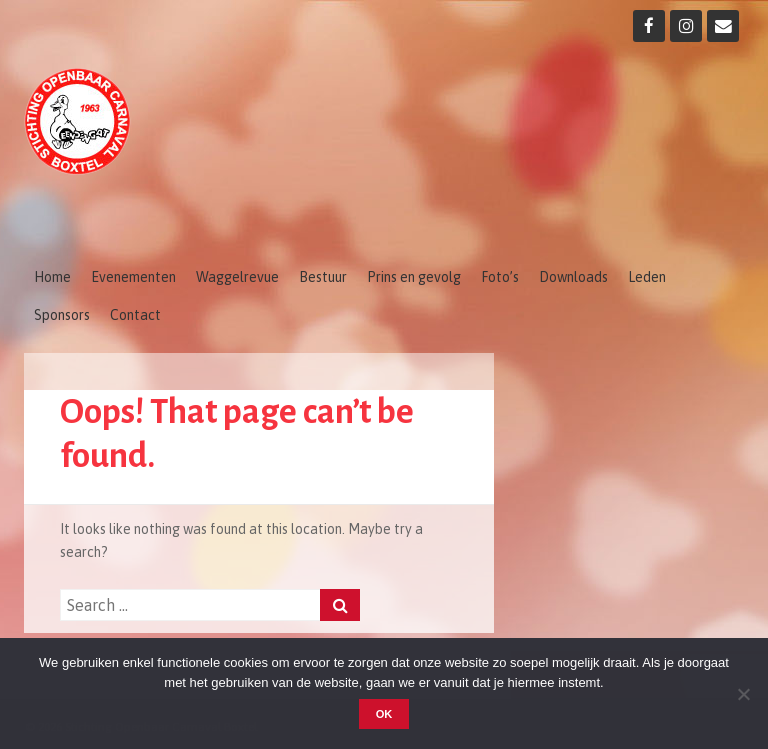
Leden (647, 277)
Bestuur (323, 277)
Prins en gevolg (414, 277)
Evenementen (133, 277)
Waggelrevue (237, 277)
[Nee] (743, 694)
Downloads (573, 277)
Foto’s (500, 277)
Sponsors (62, 315)
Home (52, 277)
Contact (135, 315)
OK (384, 714)
